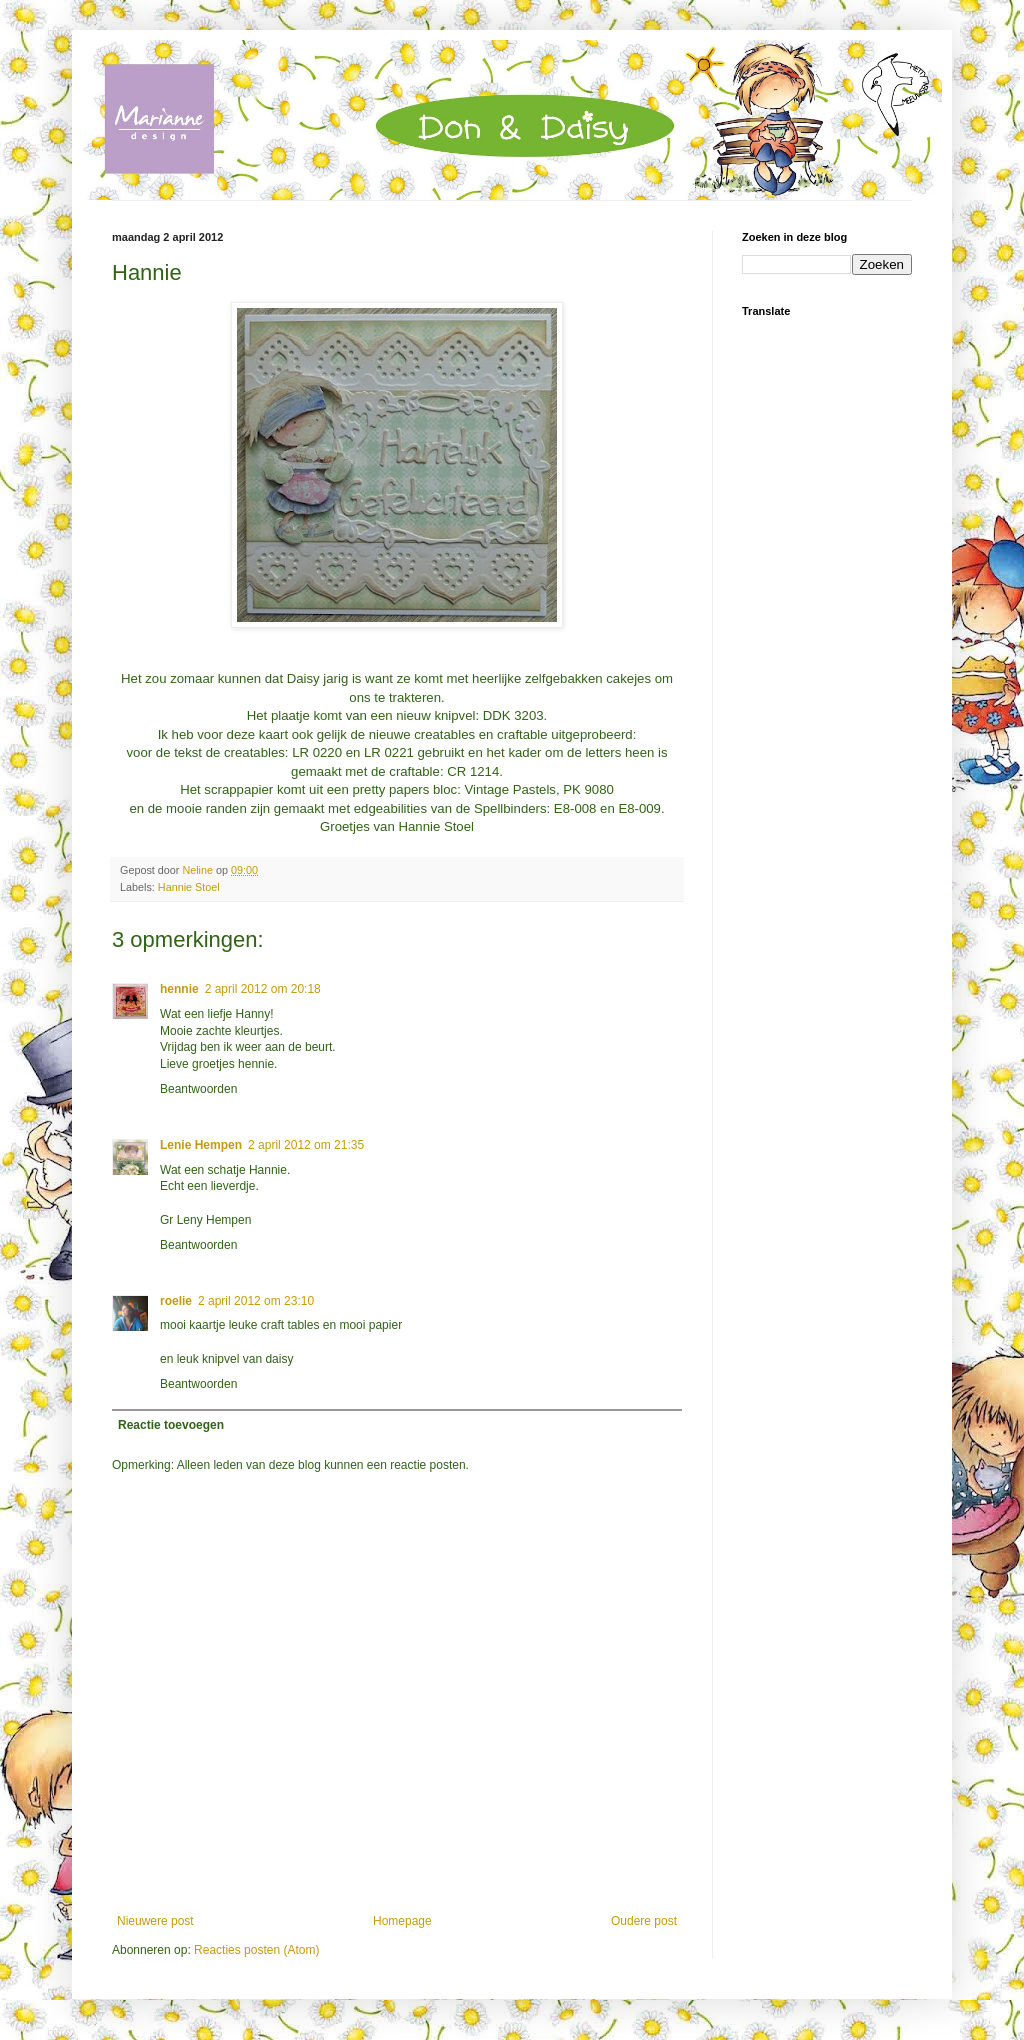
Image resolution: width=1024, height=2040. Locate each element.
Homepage (402, 1921)
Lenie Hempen (201, 1145)
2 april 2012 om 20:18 (263, 989)
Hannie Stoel (189, 887)
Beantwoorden (198, 1089)
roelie (176, 1301)
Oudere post (644, 1921)
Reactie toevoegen (171, 1425)
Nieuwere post (155, 1921)
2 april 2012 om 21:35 (306, 1145)
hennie (179, 989)
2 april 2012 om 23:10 (256, 1301)
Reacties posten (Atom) (256, 1950)
